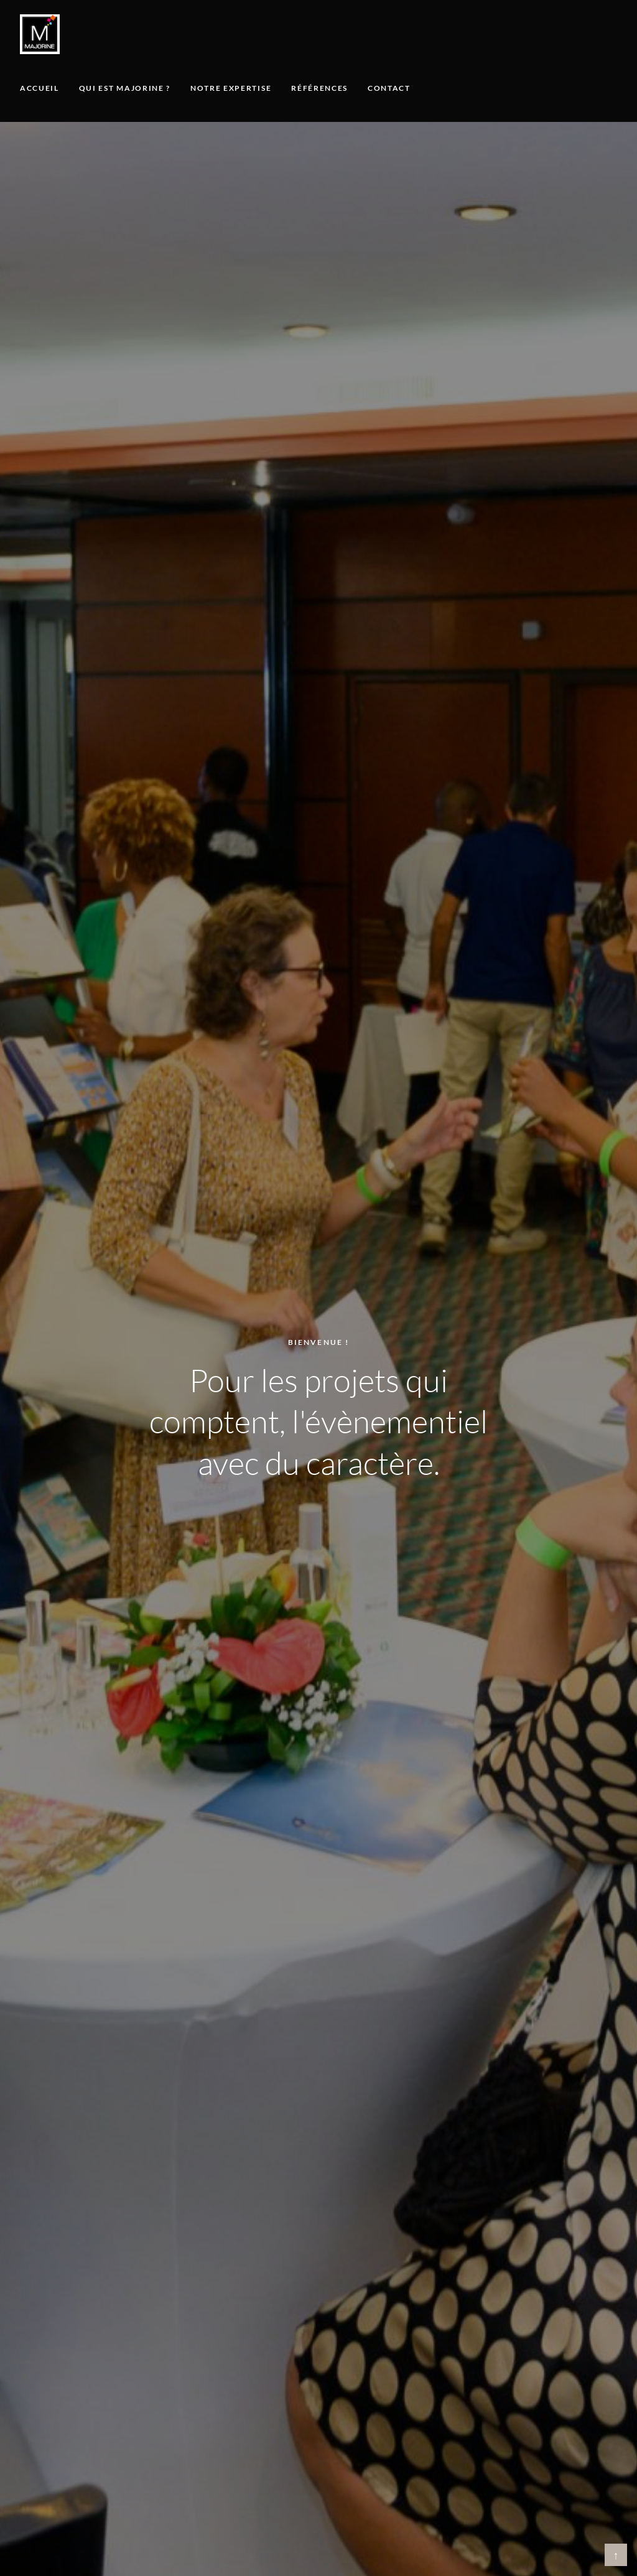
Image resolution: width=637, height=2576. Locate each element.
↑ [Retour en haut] (616, 2555)
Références (319, 88)
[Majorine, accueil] (40, 34)
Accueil (39, 88)
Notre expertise (230, 88)
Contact (389, 88)
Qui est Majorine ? (124, 88)
